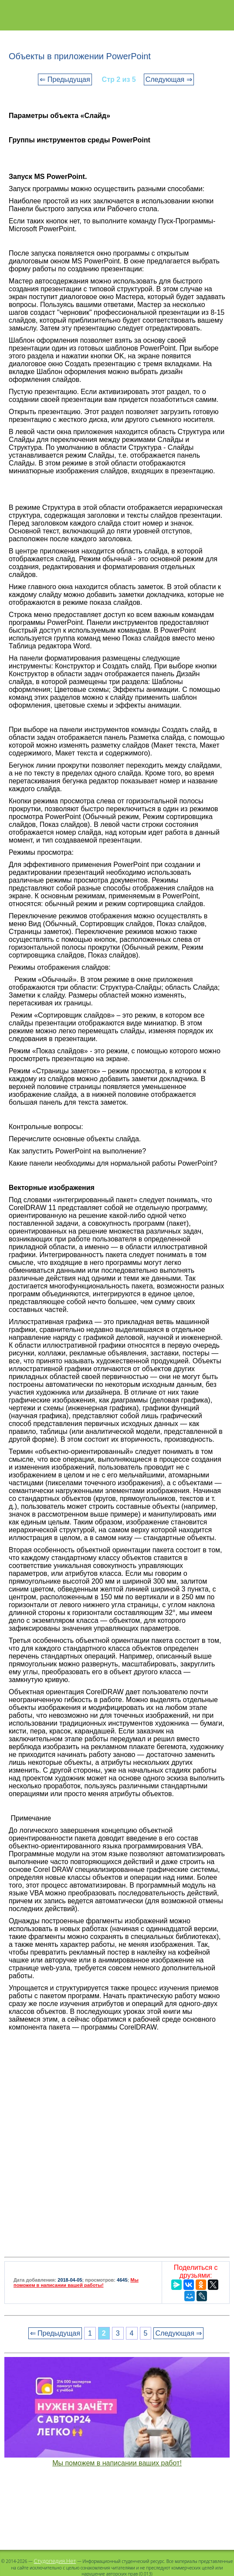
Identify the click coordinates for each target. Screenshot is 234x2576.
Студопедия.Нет (55, 2561)
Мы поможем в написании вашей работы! (76, 2282)
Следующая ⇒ (169, 79)
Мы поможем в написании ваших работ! (117, 2463)
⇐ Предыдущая (65, 79)
